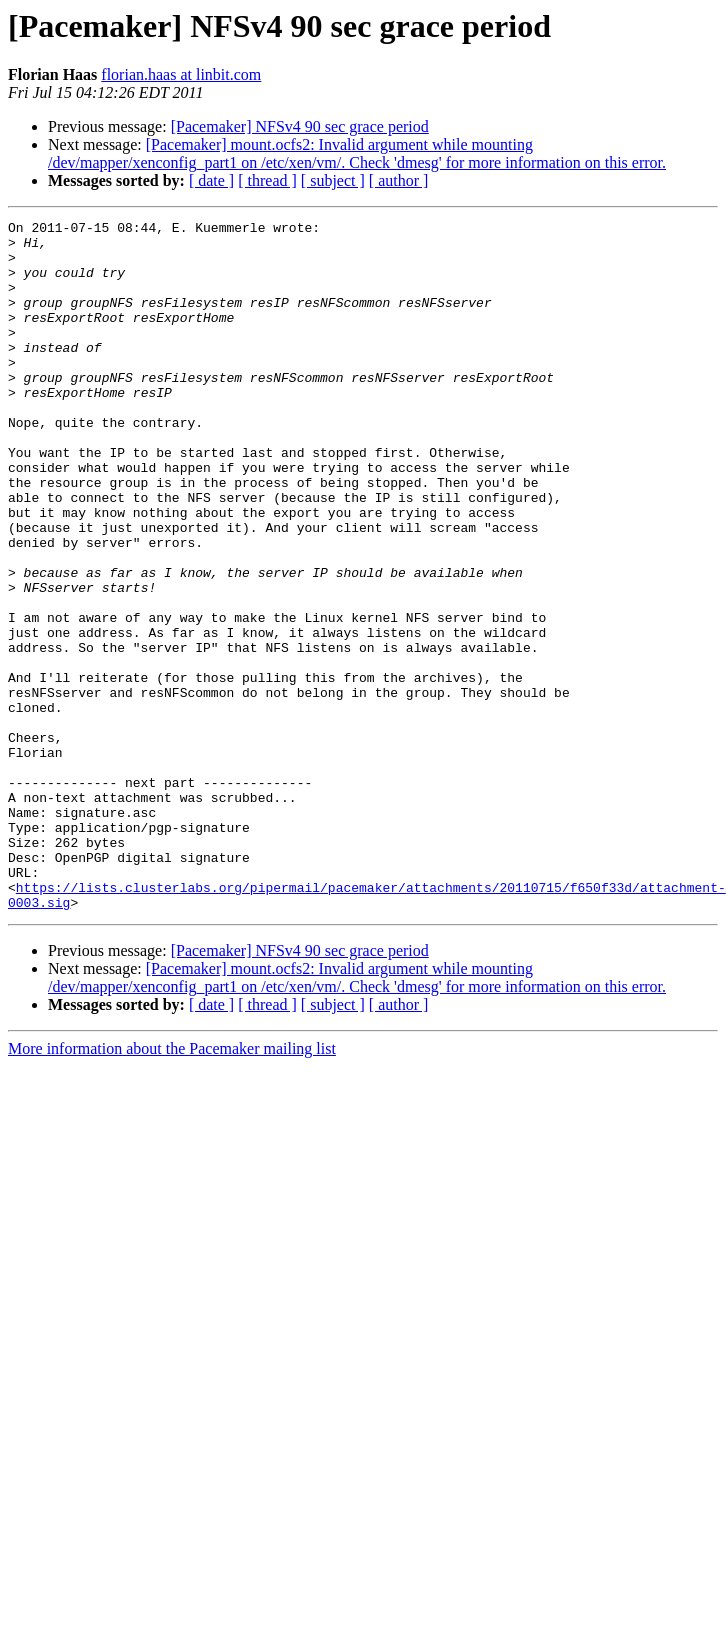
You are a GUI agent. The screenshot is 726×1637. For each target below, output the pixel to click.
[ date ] (211, 180)
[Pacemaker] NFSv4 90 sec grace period (300, 126)
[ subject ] (333, 180)
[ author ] (399, 180)
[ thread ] (267, 180)
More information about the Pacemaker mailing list (172, 1186)
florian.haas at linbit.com (181, 74)
